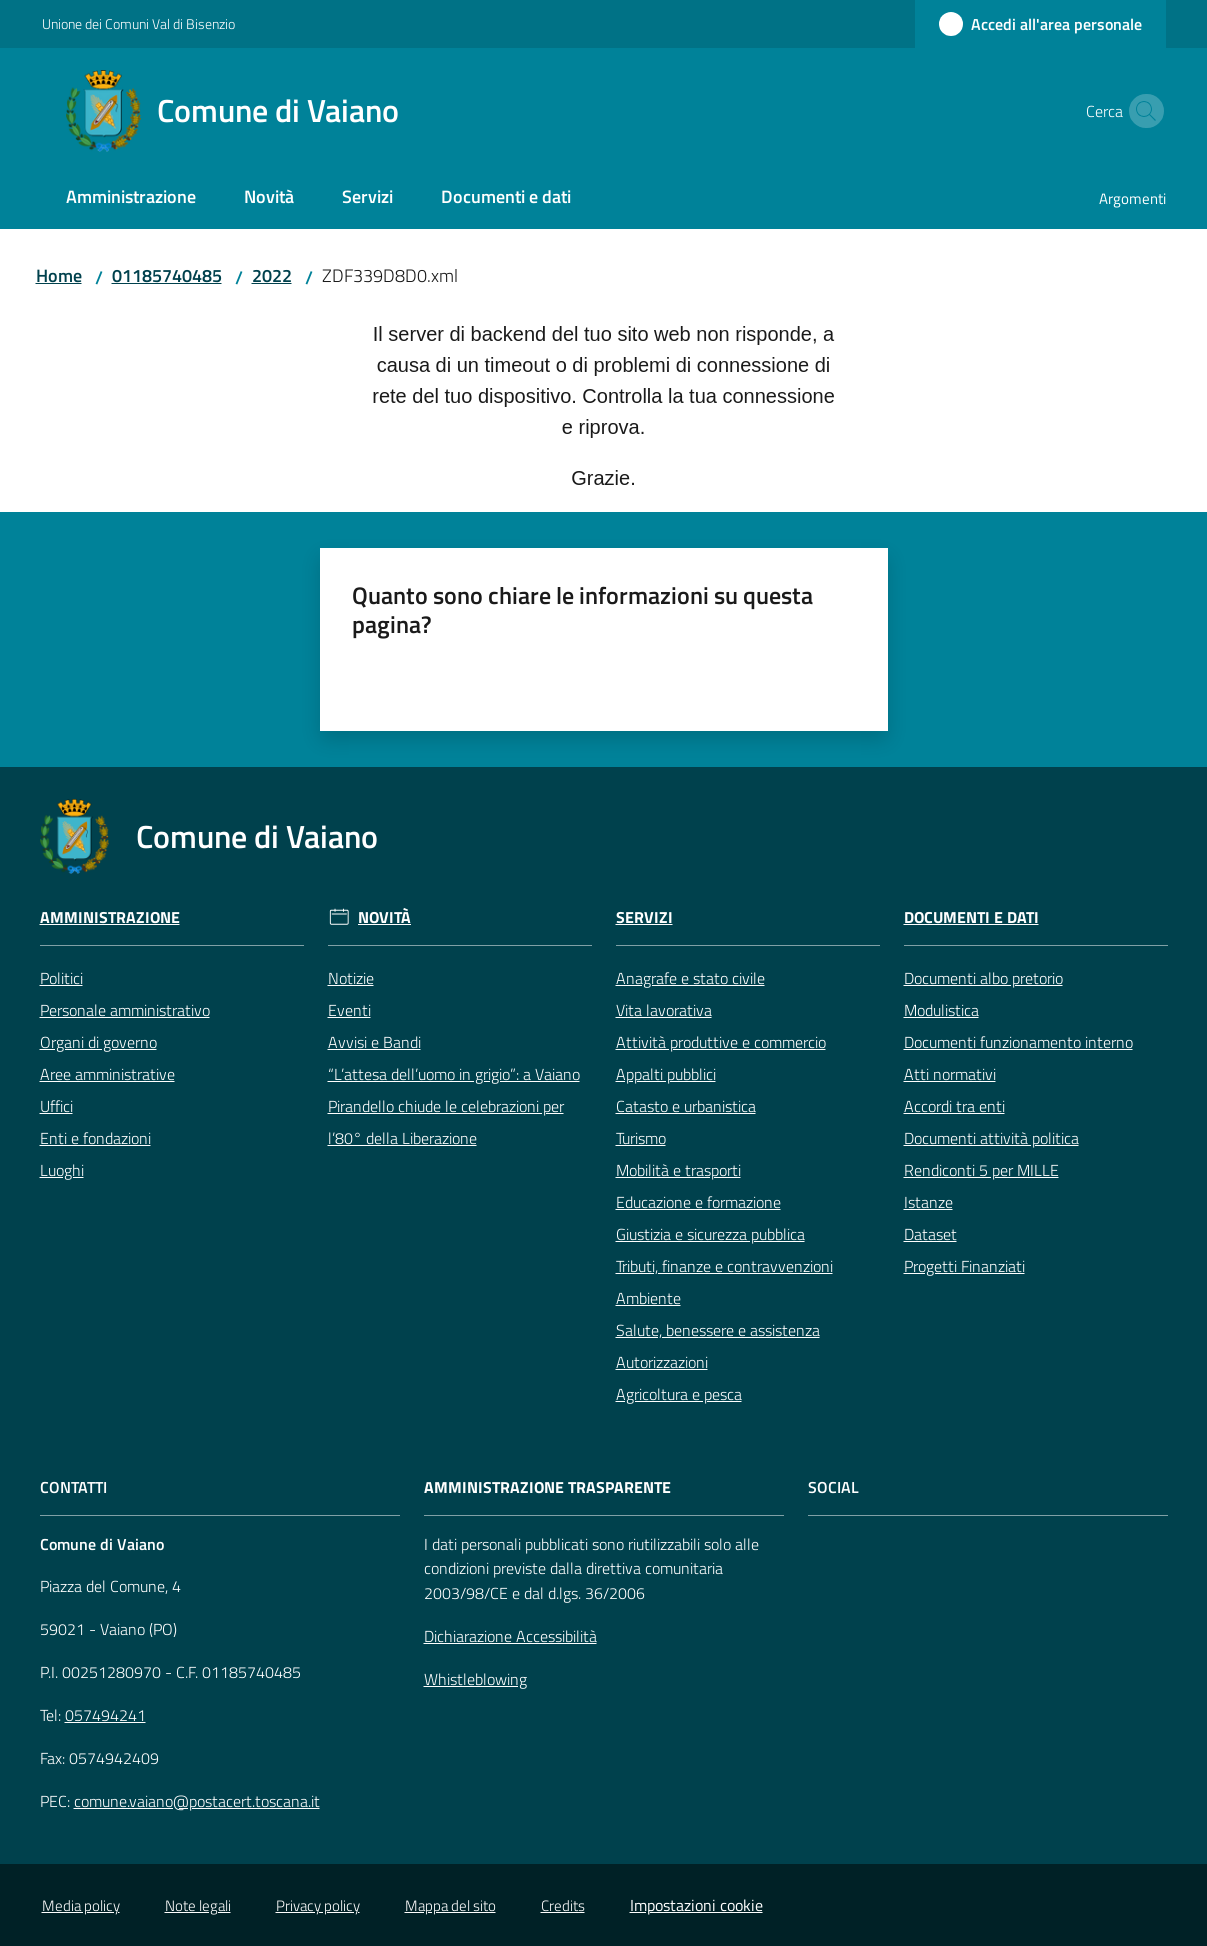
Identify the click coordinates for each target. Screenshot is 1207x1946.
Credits (563, 1905)
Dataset (930, 1234)
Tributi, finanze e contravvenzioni (724, 1266)
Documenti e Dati (971, 917)
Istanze (928, 1202)
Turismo (641, 1138)
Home (59, 275)
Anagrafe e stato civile (690, 978)
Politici (61, 978)
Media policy (81, 1905)
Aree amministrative (107, 1074)
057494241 (105, 1715)
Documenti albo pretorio (983, 978)
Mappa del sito (450, 1905)
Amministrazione (110, 917)
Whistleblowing (475, 1679)
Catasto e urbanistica (686, 1106)
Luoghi (62, 1170)
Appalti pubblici (666, 1074)
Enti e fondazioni (95, 1138)
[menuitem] (131, 198)
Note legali (198, 1905)
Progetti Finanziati (964, 1266)
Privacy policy (318, 1905)
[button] (1142, 111)
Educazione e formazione (698, 1202)
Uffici (56, 1106)
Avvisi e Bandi (374, 1042)
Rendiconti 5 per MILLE (981, 1170)
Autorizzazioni (662, 1362)
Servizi (644, 917)
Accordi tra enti (954, 1106)
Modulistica (941, 1010)
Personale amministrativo (125, 1010)
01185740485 (167, 275)
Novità (384, 917)
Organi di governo (98, 1042)
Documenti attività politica (991, 1138)
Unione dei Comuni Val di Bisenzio (138, 23)
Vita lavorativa (664, 1010)
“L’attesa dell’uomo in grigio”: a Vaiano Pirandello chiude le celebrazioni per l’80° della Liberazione (454, 1106)
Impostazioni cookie (696, 1905)
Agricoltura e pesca (679, 1394)
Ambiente (648, 1298)
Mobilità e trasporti (678, 1170)
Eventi (349, 1010)
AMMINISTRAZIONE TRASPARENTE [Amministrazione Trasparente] (547, 1487)
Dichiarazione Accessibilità (510, 1636)
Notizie (351, 978)
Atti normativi (950, 1074)
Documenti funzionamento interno (1018, 1042)
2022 (272, 275)
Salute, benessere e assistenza (718, 1330)
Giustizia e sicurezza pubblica (710, 1234)
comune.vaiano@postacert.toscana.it (197, 1801)
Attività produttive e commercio (721, 1042)
